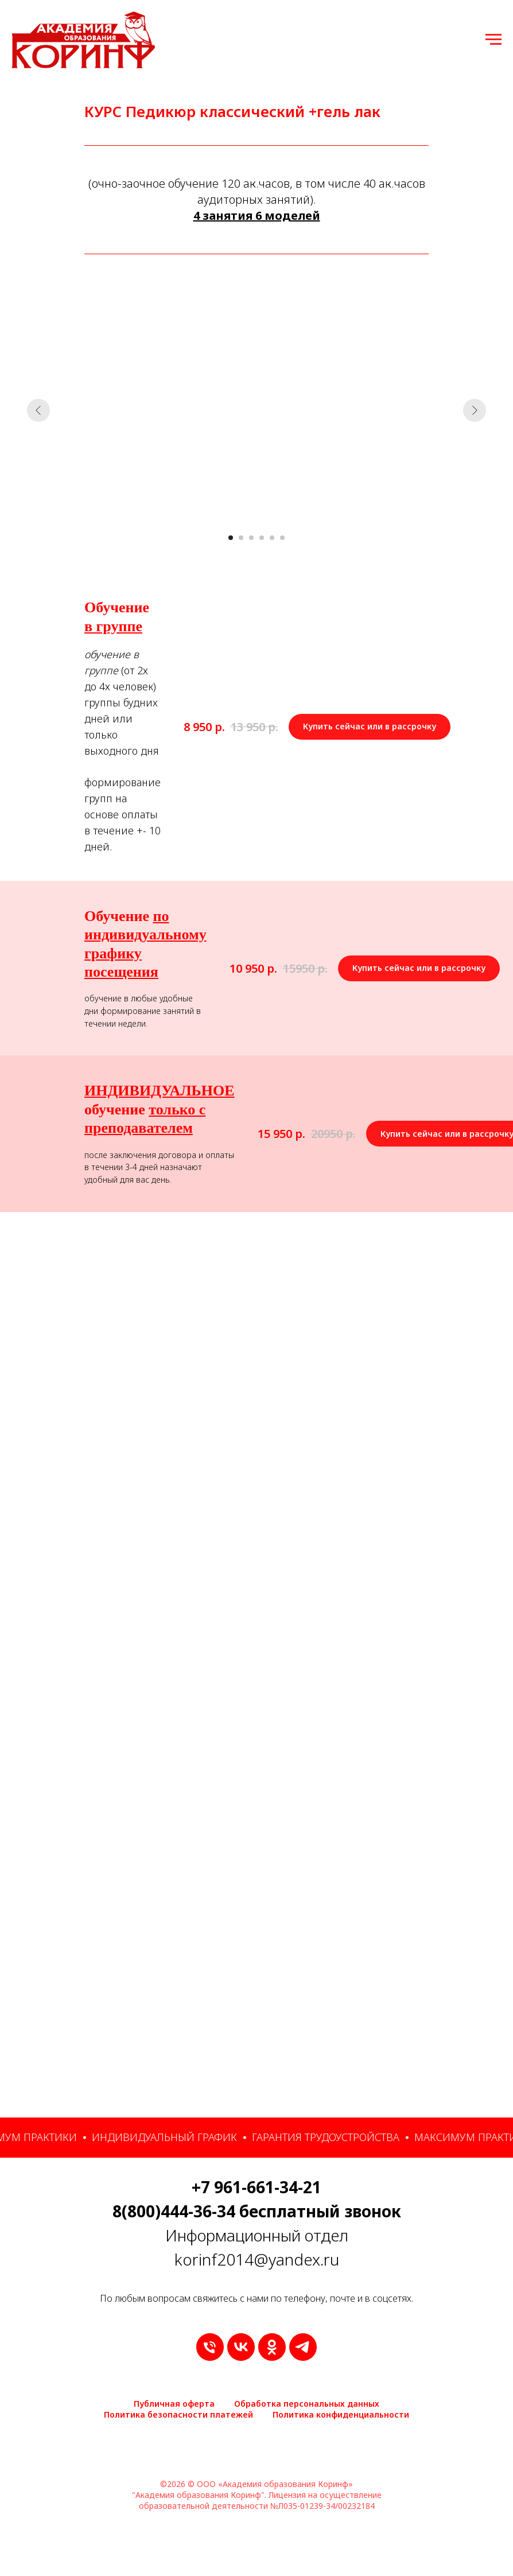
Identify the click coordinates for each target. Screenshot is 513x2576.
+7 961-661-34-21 (256, 2187)
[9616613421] (210, 2347)
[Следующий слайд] (474, 410)
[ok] (272, 2347)
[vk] (241, 2347)
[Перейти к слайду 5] (272, 537)
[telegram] (303, 2347)
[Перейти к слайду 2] (241, 537)
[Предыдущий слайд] (38, 410)
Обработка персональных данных (306, 2403)
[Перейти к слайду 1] (230, 537)
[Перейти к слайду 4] (261, 537)
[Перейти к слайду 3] (251, 537)
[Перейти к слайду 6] (282, 537)
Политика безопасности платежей (178, 2414)
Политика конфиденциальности (341, 2414)
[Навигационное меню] (493, 39)
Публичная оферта (174, 2403)
